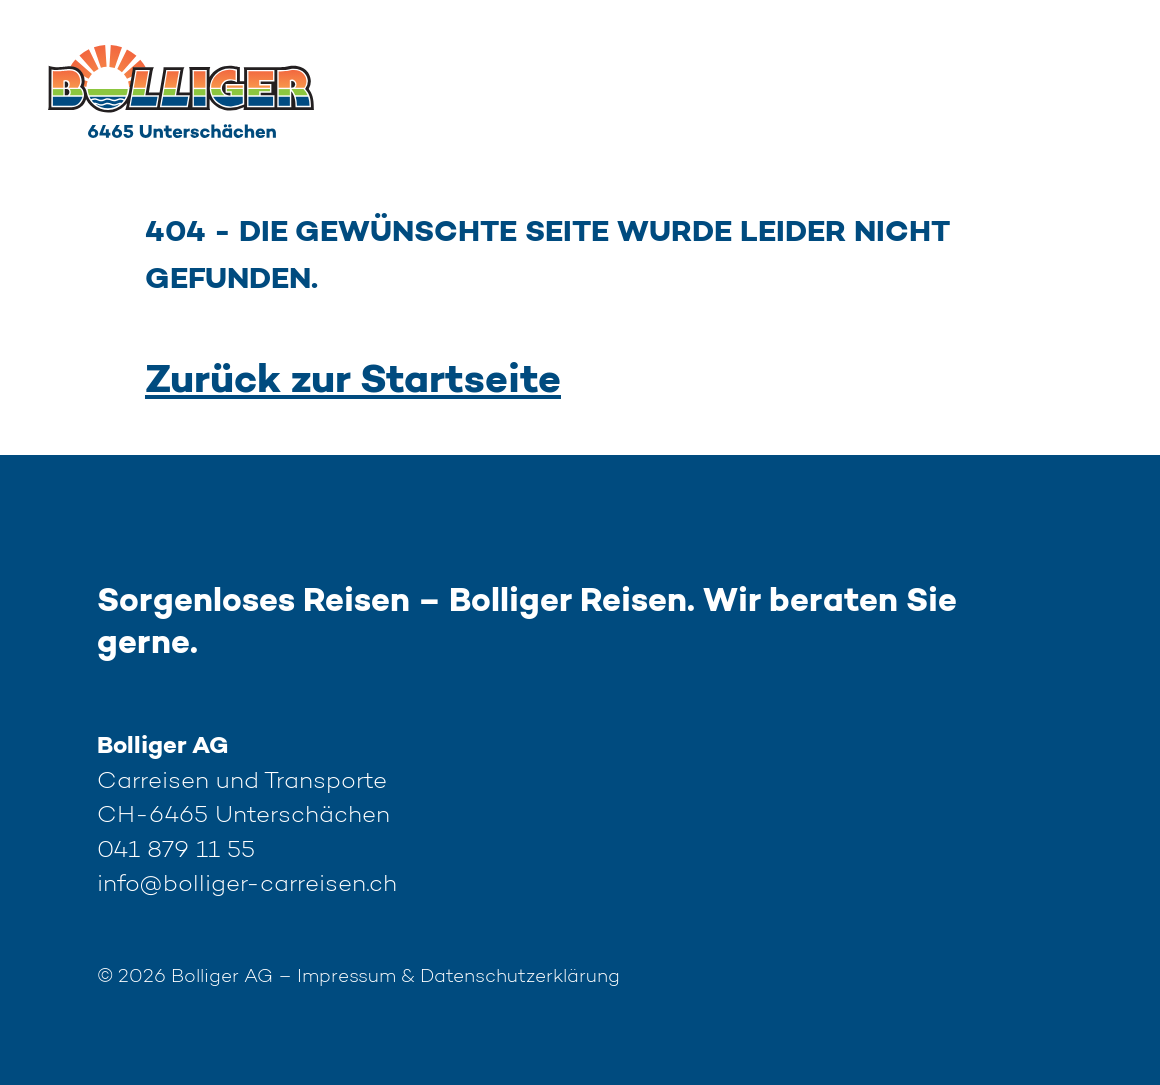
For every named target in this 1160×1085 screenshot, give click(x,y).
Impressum (346, 977)
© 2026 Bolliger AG (197, 977)
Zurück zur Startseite (353, 382)
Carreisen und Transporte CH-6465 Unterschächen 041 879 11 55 (247, 816)
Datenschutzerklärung (520, 977)
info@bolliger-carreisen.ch (247, 885)
